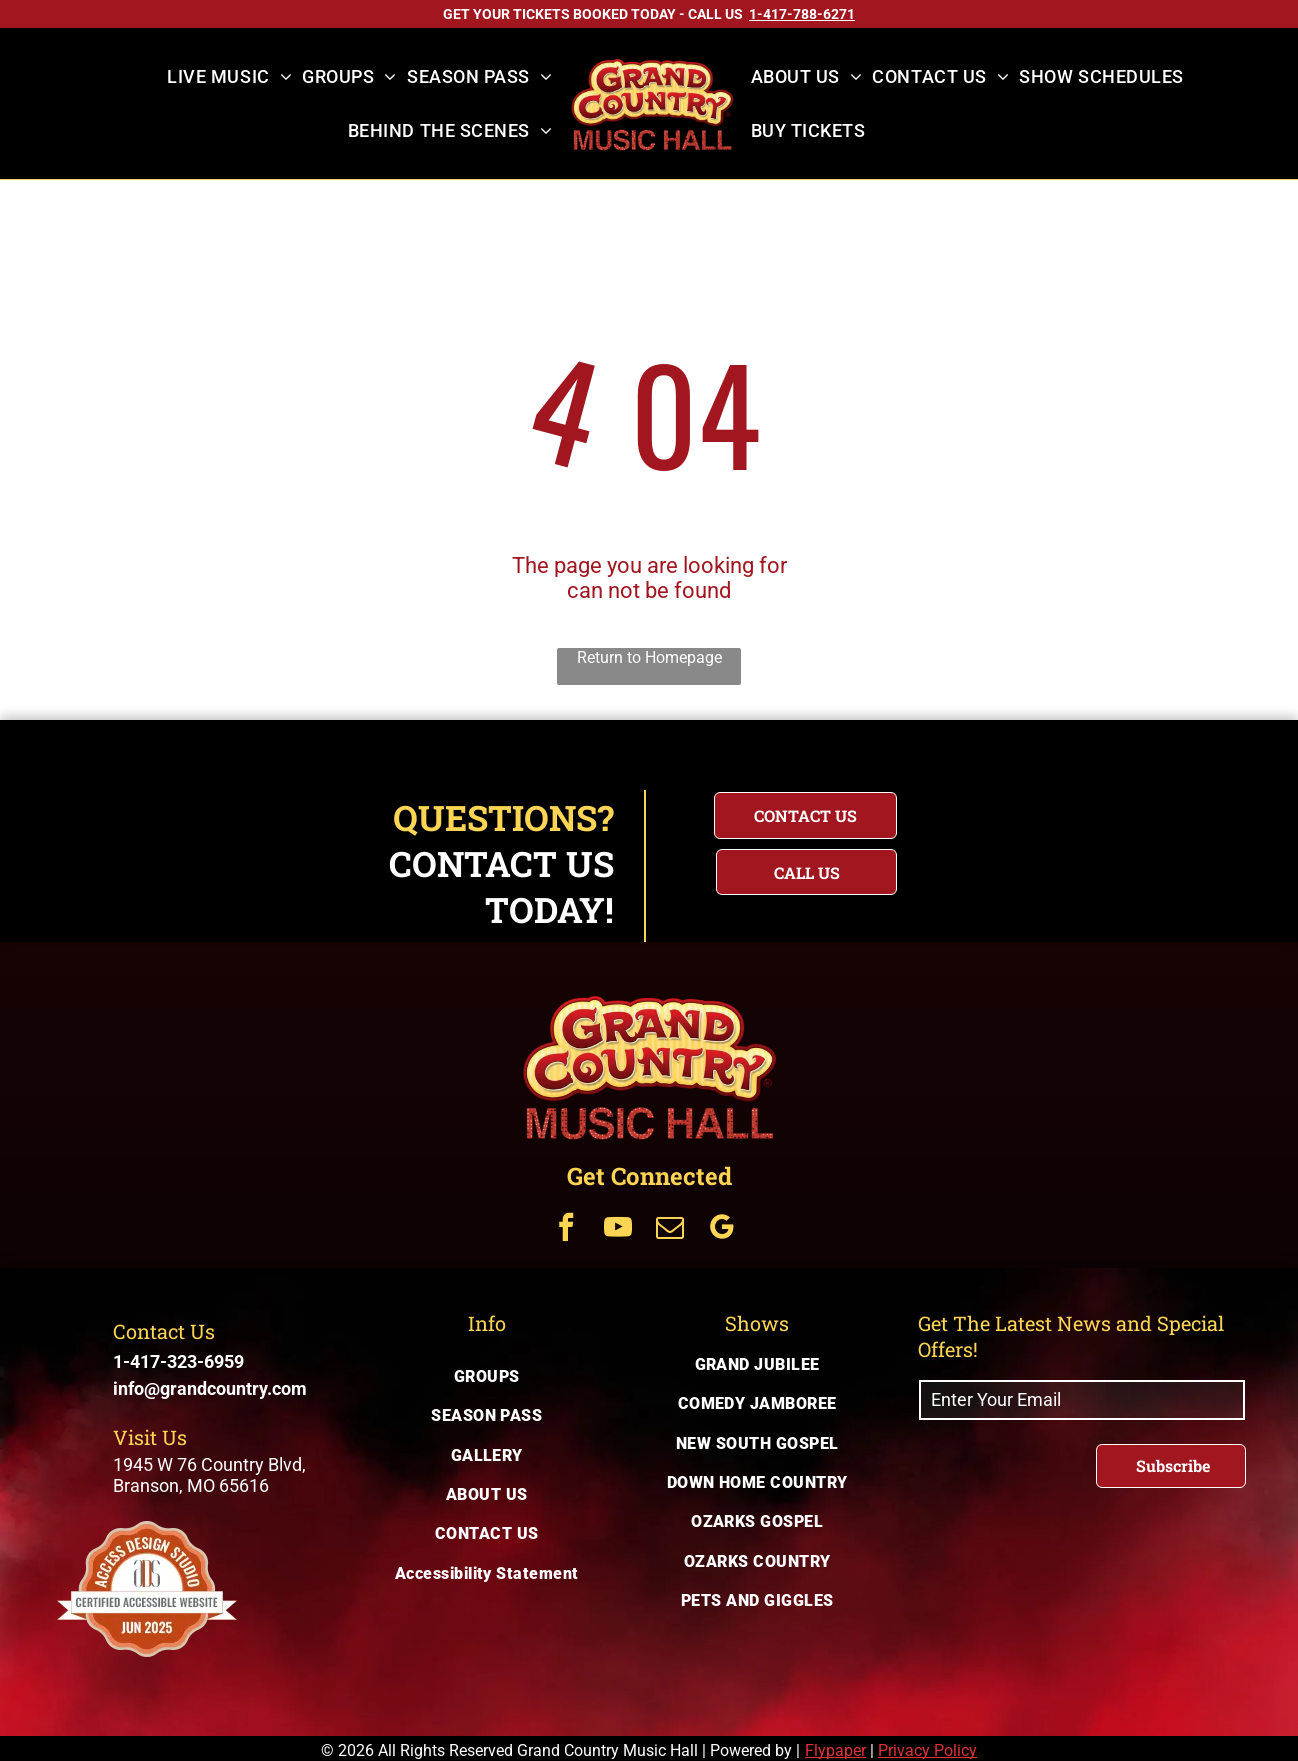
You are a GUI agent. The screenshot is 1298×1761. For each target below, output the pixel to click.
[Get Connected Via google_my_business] (722, 1229)
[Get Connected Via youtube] (618, 1229)
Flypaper (835, 1750)
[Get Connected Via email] (670, 1229)
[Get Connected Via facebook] (566, 1229)
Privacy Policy (927, 1750)
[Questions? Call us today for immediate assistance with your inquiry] (806, 872)
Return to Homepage (649, 657)
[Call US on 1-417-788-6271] (802, 14)
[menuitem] (229, 77)
